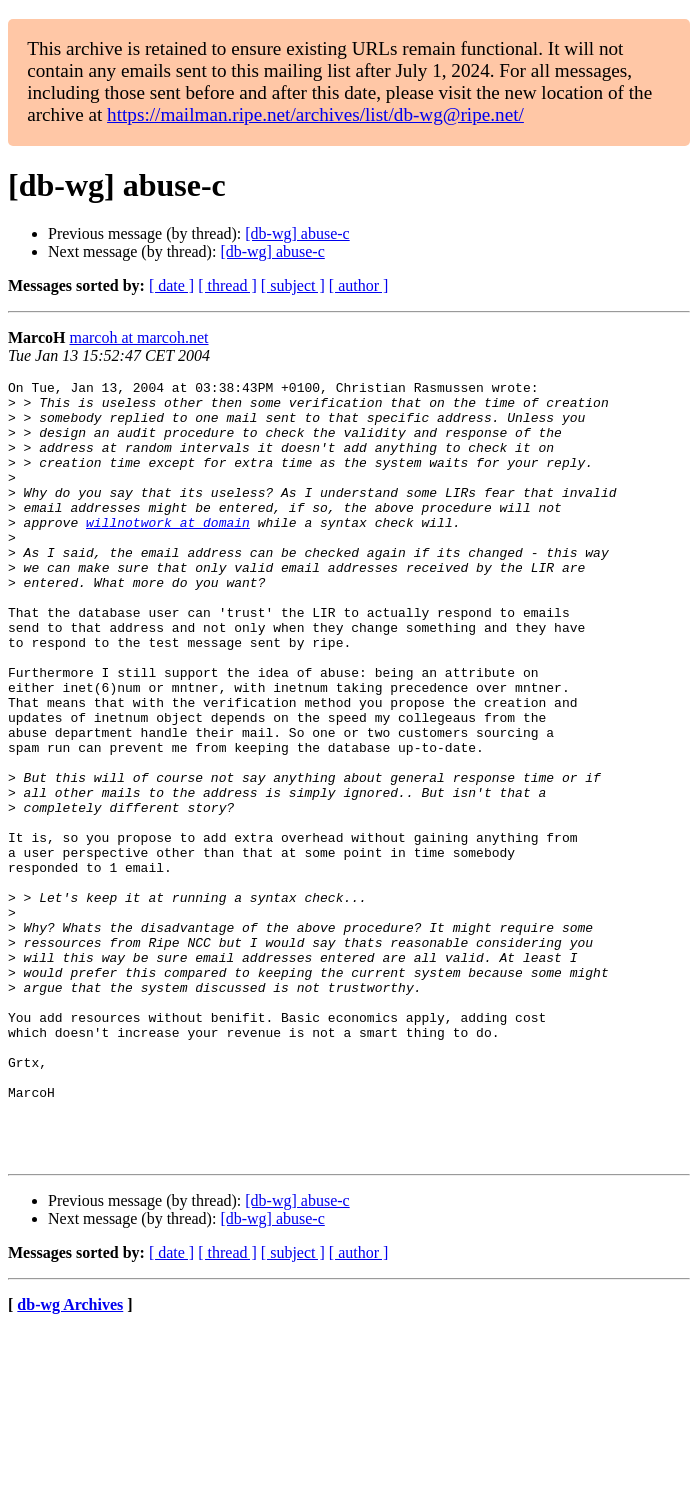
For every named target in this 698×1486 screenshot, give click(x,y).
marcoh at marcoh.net (138, 337)
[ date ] (171, 285)
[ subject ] (293, 285)
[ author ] (359, 285)
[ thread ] (227, 285)
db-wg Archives (70, 1460)
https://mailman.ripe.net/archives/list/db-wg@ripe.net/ (315, 114)
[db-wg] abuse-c (297, 233)
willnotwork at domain (168, 552)
